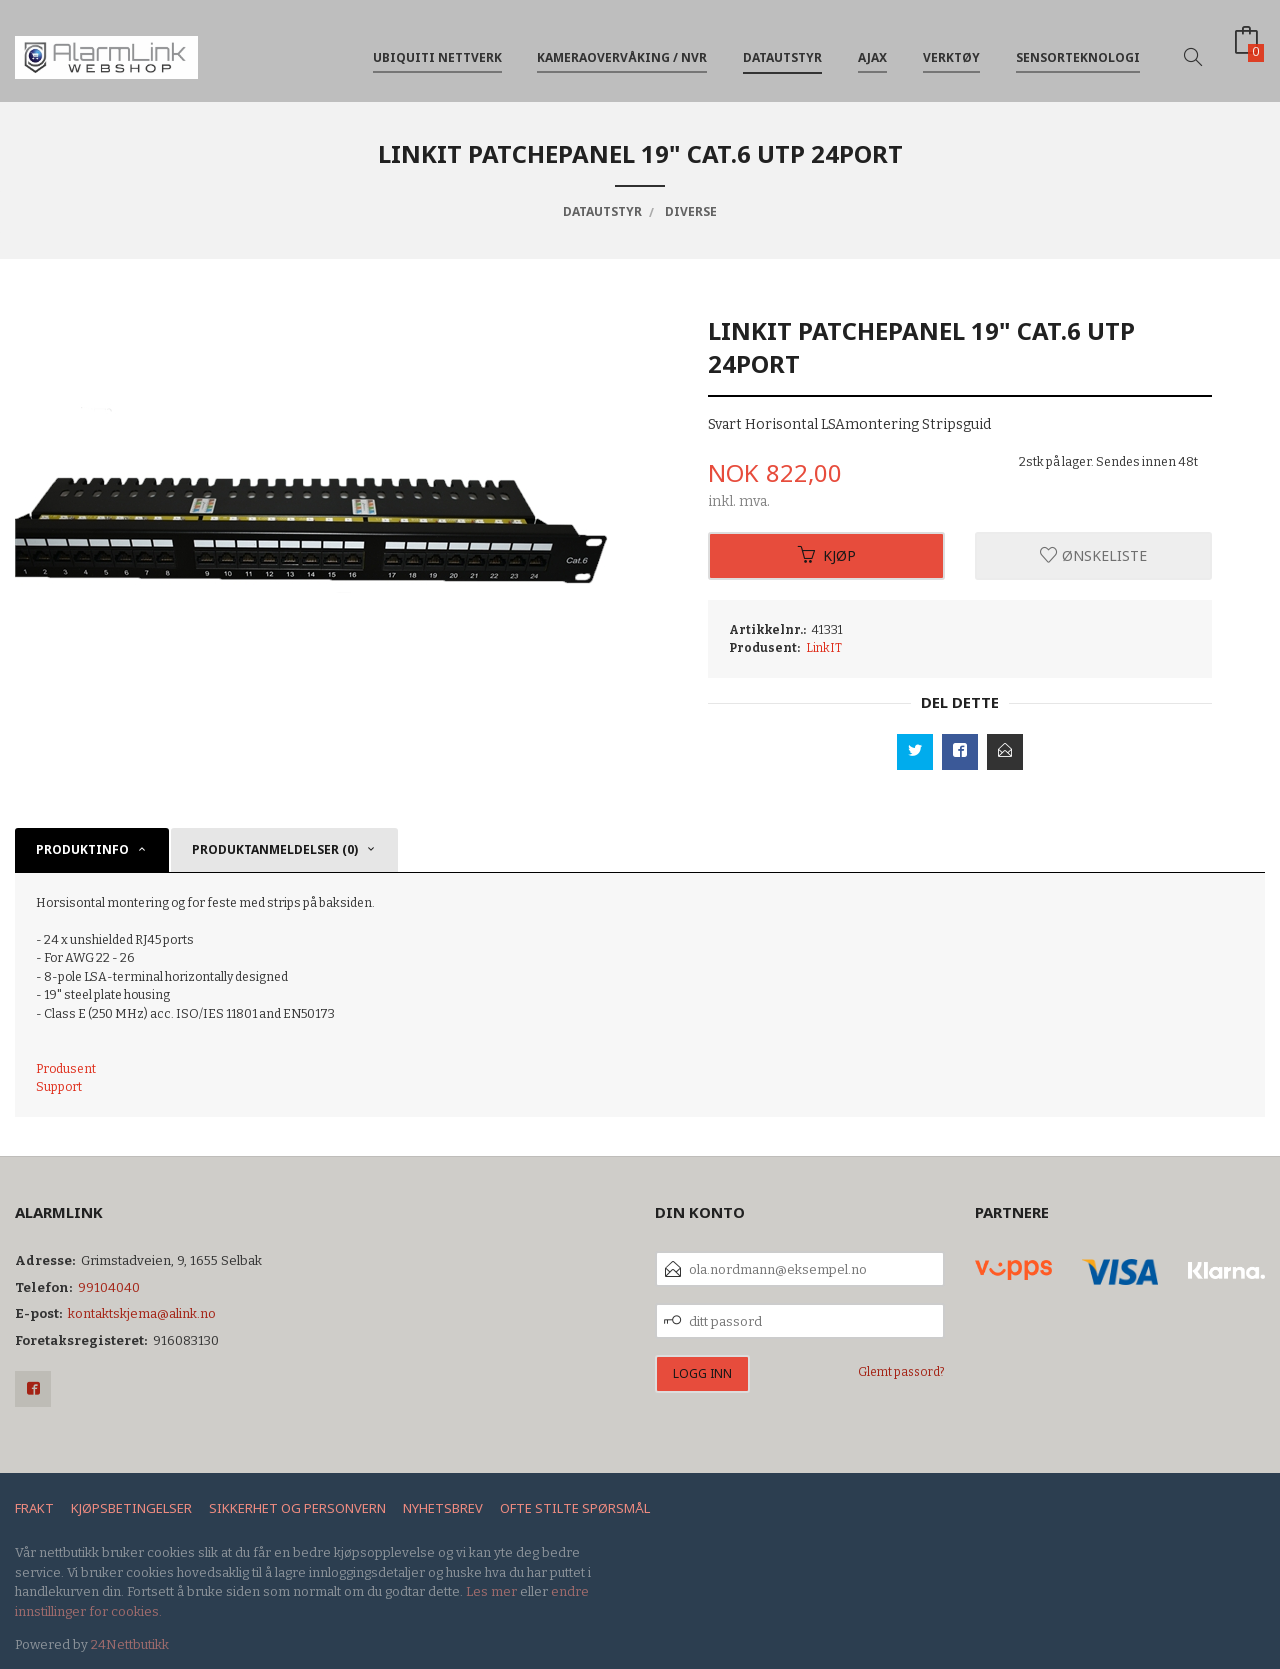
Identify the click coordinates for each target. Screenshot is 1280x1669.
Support (59, 1087)
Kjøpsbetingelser (131, 1508)
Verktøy (951, 48)
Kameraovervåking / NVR (622, 48)
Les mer (491, 1591)
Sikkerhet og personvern (297, 1508)
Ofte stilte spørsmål (575, 1508)
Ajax (872, 48)
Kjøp (827, 555)
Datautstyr (782, 48)
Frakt (34, 1508)
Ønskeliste (1093, 555)
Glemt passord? (901, 1372)
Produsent (66, 1069)
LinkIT (824, 648)
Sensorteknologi (1078, 48)
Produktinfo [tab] (82, 849)
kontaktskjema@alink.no (142, 1313)
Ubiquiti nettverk (437, 48)
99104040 (109, 1287)
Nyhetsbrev (443, 1508)
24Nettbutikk (130, 1644)
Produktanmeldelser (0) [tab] (275, 849)
